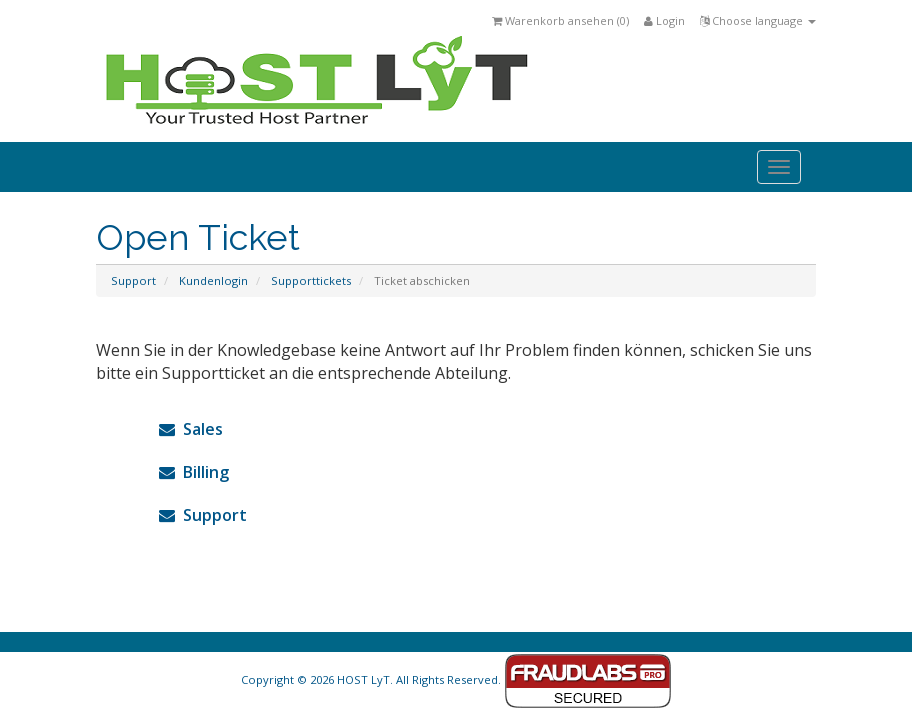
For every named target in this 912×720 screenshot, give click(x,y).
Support (133, 280)
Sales (191, 429)
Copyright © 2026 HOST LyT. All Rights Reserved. (456, 679)
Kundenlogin (213, 280)
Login (664, 20)
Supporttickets (311, 280)
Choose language (758, 20)
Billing (194, 472)
